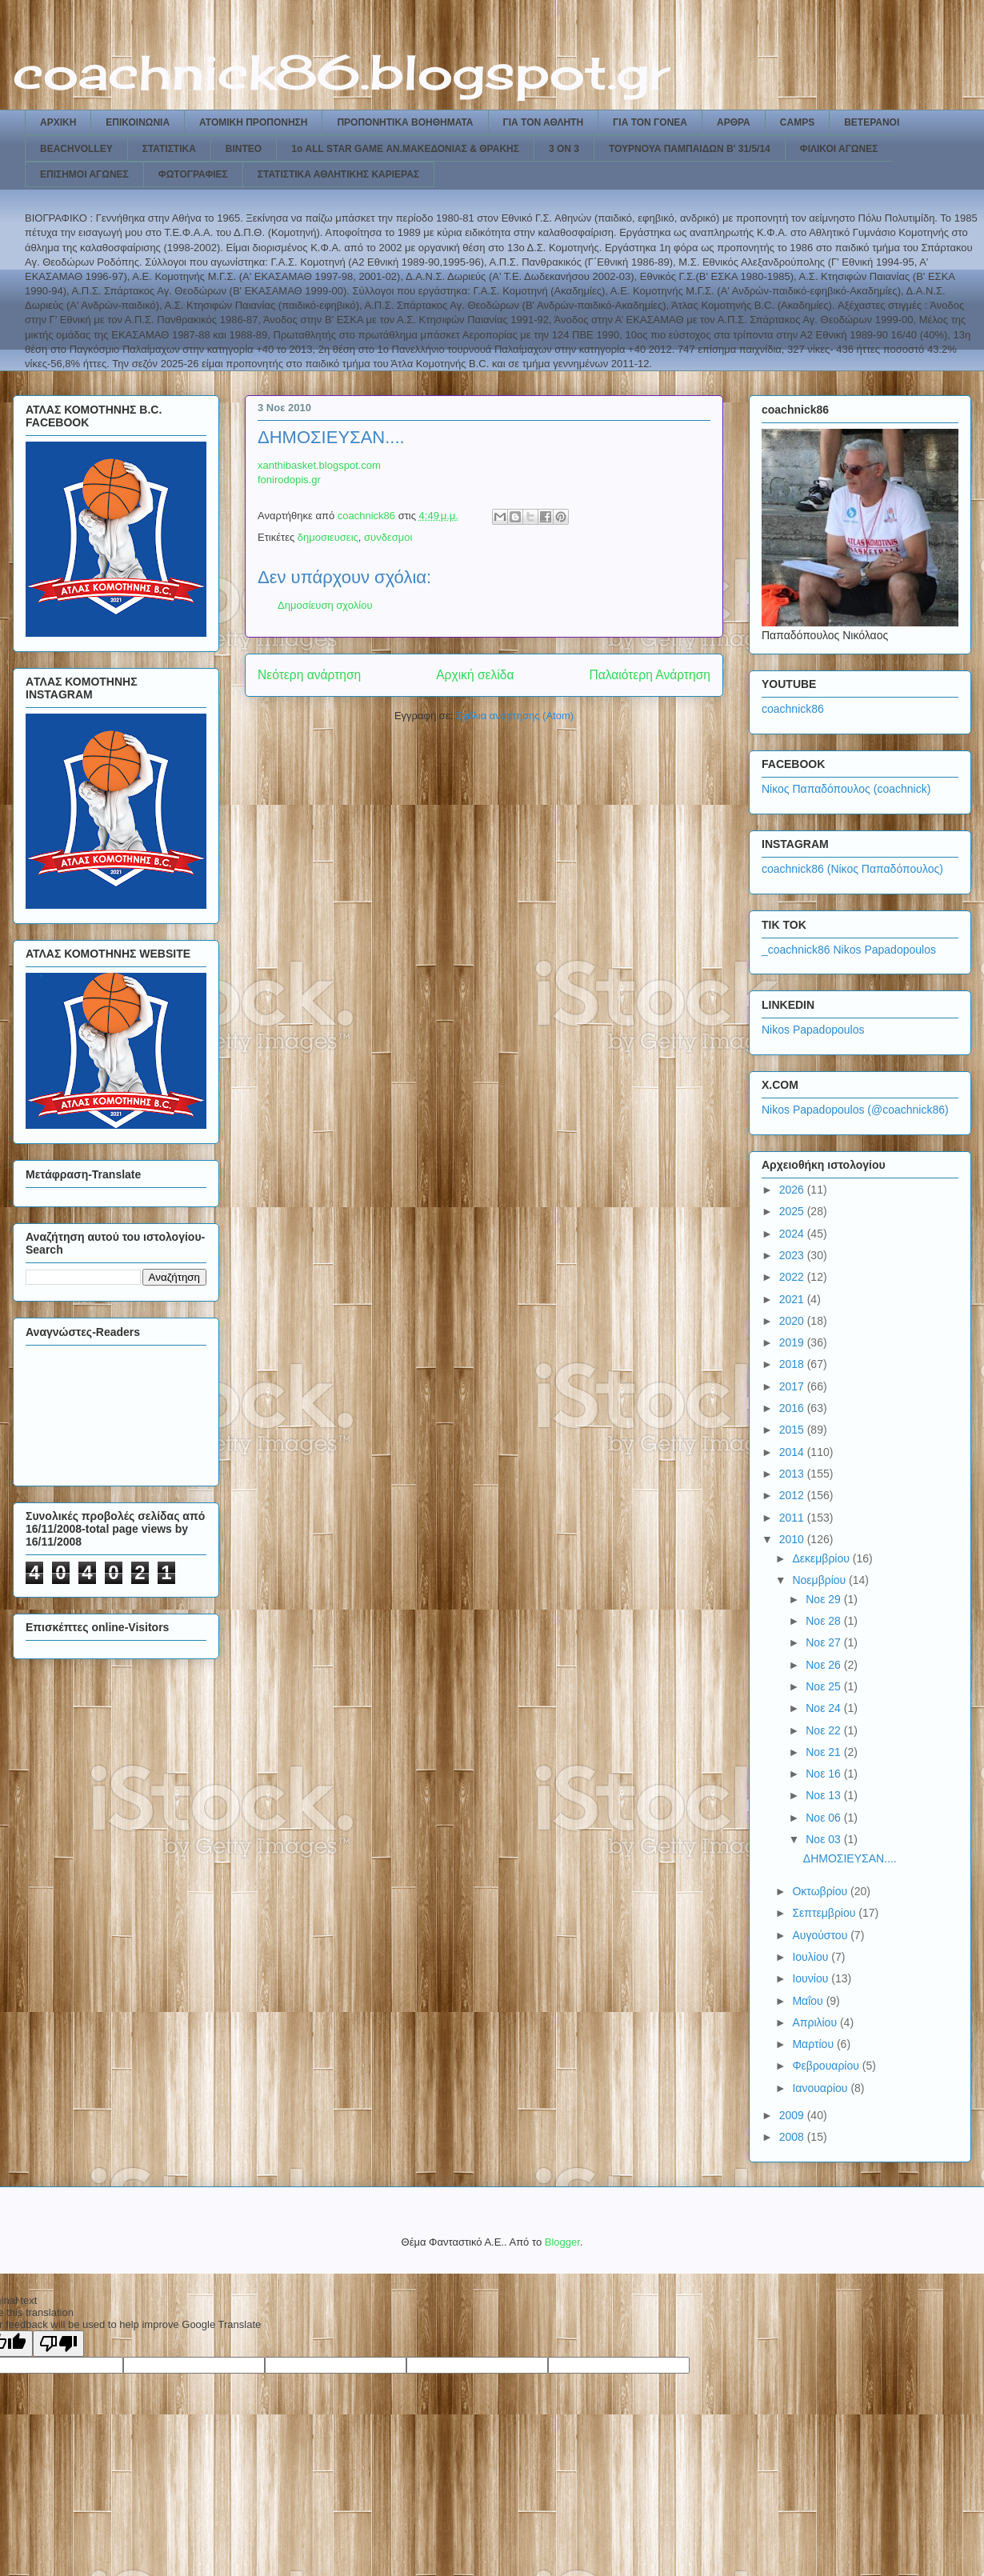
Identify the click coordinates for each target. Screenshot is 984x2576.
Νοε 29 (825, 1599)
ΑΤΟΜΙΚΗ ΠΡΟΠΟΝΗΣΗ (253, 122)
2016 (793, 1408)
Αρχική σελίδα (475, 675)
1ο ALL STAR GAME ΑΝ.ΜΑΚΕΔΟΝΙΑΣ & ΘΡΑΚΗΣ (405, 148)
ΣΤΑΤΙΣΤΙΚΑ (169, 148)
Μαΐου (809, 2000)
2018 (793, 1364)
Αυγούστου (821, 1935)
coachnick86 (793, 708)
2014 (793, 1452)
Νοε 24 (825, 1708)
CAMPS (797, 122)
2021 (793, 1299)
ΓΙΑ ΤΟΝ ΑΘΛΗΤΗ (543, 122)
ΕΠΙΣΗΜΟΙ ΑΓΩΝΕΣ (84, 174)
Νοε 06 (825, 1817)
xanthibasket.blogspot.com (319, 465)
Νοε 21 (825, 1752)
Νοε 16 (825, 1773)
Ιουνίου (811, 1978)
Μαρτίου (814, 2044)
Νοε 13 (825, 1795)
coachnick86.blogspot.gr (341, 71)
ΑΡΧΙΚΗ (58, 122)
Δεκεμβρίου (822, 1558)
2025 (793, 1211)
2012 (793, 1495)
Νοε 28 (825, 1620)
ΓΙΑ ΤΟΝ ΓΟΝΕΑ (650, 122)
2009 (793, 2115)
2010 (793, 1539)
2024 (793, 1233)
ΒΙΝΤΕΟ (244, 148)
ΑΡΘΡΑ (733, 122)
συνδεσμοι (388, 537)
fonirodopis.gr (289, 480)
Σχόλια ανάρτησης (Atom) (515, 716)
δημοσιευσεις (328, 537)
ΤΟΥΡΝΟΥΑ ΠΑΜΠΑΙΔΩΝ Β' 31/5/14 (689, 148)
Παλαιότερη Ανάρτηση (649, 675)
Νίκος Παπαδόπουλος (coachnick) (846, 788)
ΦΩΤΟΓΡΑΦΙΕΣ (193, 174)
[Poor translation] (58, 2343)
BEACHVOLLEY (76, 148)
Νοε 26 (825, 1664)
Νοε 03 (825, 1839)
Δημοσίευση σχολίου (325, 605)
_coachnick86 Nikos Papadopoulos (849, 949)
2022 (793, 1276)
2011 (793, 1517)
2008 (793, 2136)
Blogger (562, 2242)
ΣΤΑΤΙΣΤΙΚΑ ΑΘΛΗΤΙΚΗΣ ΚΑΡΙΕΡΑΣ (338, 174)
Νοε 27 (825, 1642)
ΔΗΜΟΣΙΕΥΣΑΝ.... (850, 1858)
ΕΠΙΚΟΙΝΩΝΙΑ (138, 122)
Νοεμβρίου (820, 1580)
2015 (793, 1429)
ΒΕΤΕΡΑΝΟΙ (871, 122)
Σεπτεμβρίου (825, 1912)
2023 (793, 1255)
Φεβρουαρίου (827, 2065)
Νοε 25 (825, 1686)
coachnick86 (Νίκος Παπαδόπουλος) (852, 868)
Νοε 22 (825, 1730)
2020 (793, 1320)
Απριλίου (816, 2022)
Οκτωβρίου (821, 1891)
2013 (793, 1473)
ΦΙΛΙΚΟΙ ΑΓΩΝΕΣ (839, 148)
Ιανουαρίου (821, 2088)
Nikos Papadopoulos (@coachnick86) (855, 1109)
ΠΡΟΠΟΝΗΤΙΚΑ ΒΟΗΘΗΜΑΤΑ (405, 122)
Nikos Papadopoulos (813, 1029)
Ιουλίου (811, 1956)
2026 (793, 1189)
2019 (793, 1342)
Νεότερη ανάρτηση (309, 675)
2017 (793, 1386)
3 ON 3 (564, 148)
